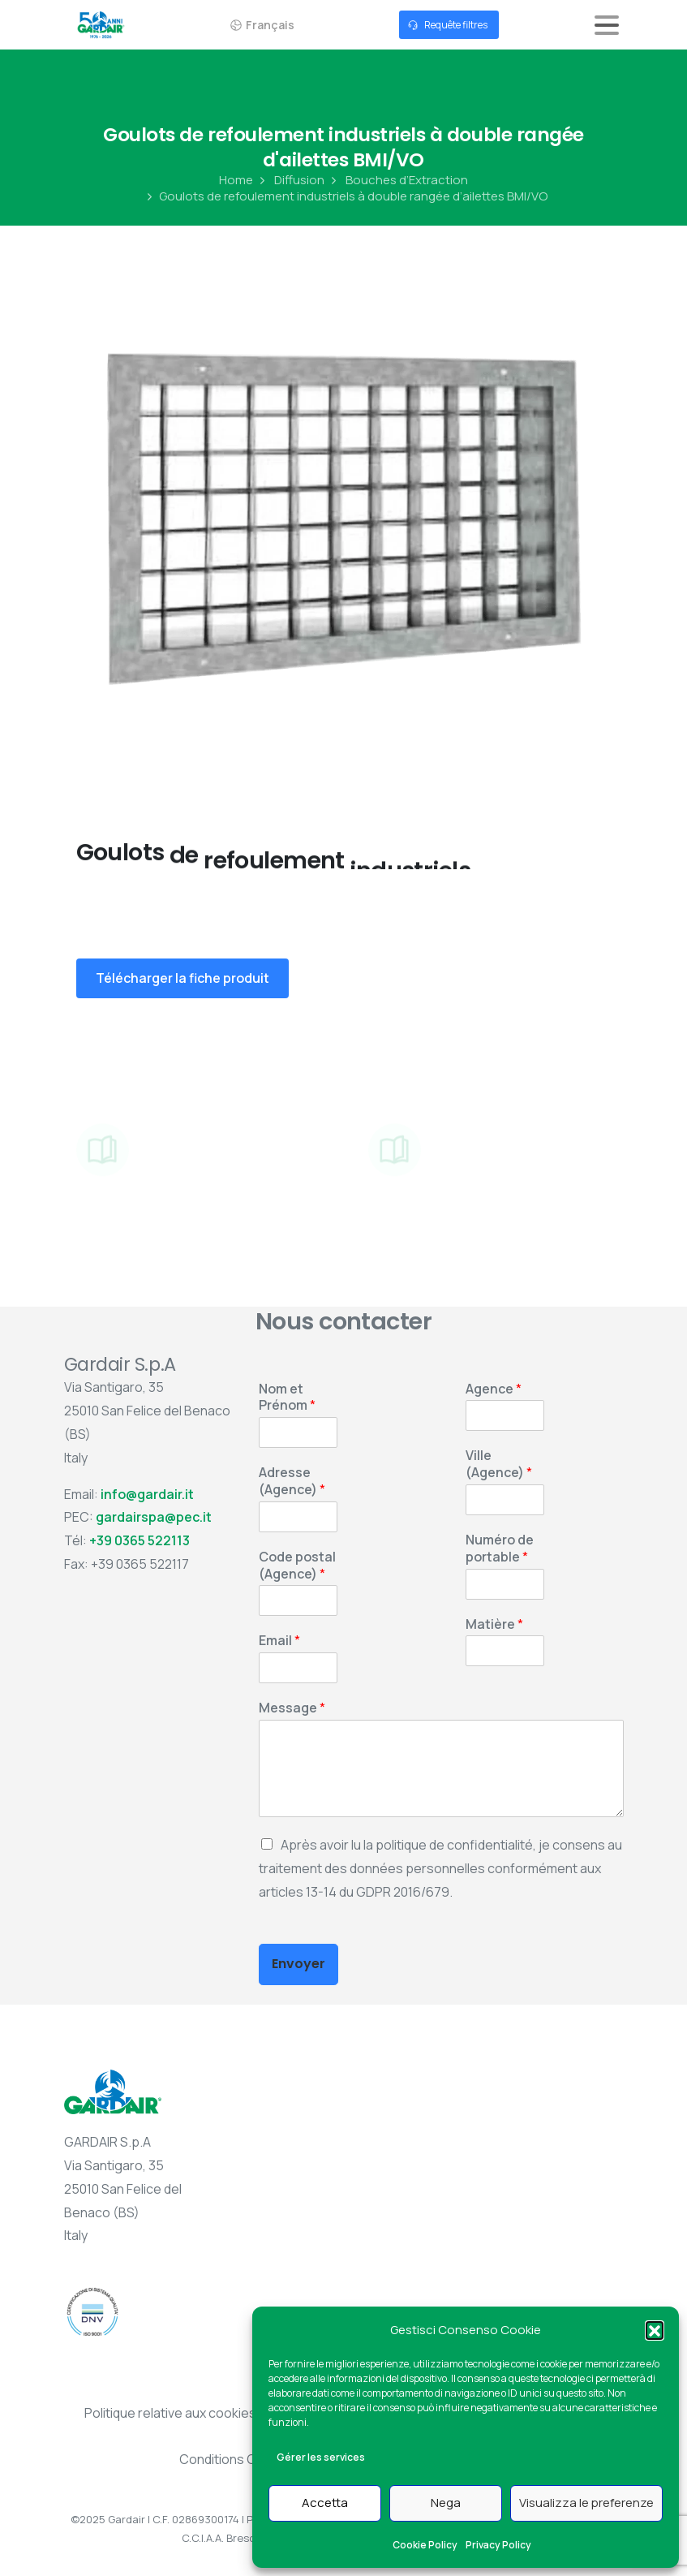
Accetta (325, 2502)
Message (292, 1708)
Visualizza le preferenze (586, 2502)
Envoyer (298, 1963)
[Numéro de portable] (505, 1584)
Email (279, 1640)
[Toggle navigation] (606, 25)
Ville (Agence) (499, 1464)
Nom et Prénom (287, 1398)
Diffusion (290, 180)
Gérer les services (321, 2457)
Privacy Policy (498, 2545)
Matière (494, 1624)
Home (236, 180)
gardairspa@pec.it (154, 1517)
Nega (446, 2502)
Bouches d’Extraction (398, 180)
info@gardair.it (147, 1494)
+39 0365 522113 (139, 1540)
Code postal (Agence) (297, 1566)
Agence (494, 1389)
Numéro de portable (500, 1548)
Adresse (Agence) (292, 1481)
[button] (654, 2330)
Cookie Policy (425, 2545)
